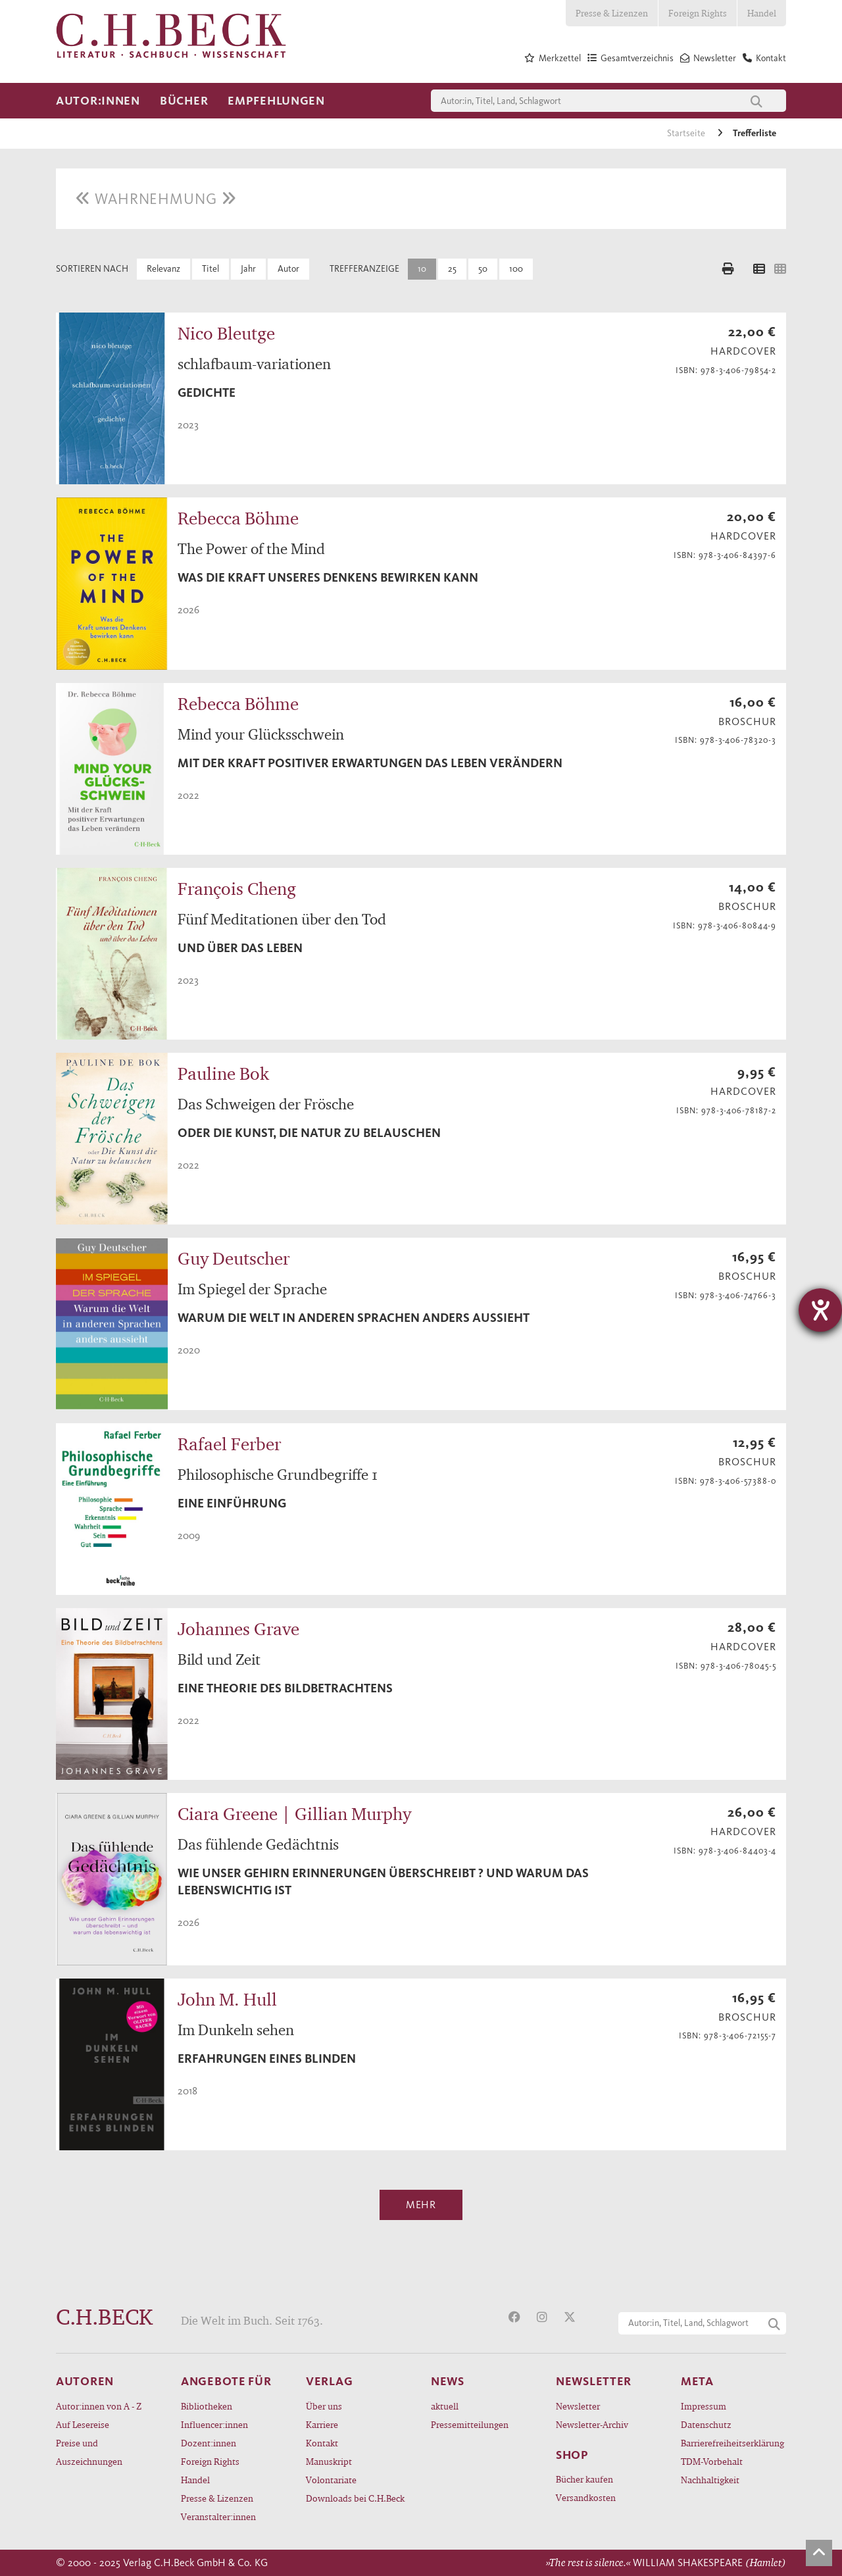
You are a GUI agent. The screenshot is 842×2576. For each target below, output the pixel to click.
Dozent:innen (208, 2442)
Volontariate (331, 2479)
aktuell (444, 2406)
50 (482, 268)
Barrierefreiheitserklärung (732, 2442)
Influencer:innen (214, 2424)
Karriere (322, 2424)
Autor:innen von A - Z (98, 2406)
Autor (288, 268)
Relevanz (163, 268)
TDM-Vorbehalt (712, 2461)
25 (452, 268)
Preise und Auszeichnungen (89, 2452)
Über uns (324, 2406)
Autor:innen (98, 100)
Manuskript (329, 2461)
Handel (761, 12)
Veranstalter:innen (218, 2516)
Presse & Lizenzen (612, 12)
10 (422, 268)
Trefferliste (754, 133)
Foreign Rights (697, 12)
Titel (210, 268)
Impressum (703, 2406)
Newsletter (578, 2406)
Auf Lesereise (82, 2424)
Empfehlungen (276, 100)
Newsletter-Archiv (592, 2424)
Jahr (248, 268)
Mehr (421, 2204)
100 (516, 268)
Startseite (687, 133)
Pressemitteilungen (469, 2424)
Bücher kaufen (584, 2479)
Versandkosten (586, 2497)
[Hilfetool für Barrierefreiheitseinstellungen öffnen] (820, 1310)
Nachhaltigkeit (710, 2479)
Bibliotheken (206, 2406)
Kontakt (322, 2442)
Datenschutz (706, 2424)
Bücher (184, 100)
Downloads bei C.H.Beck (355, 2498)
